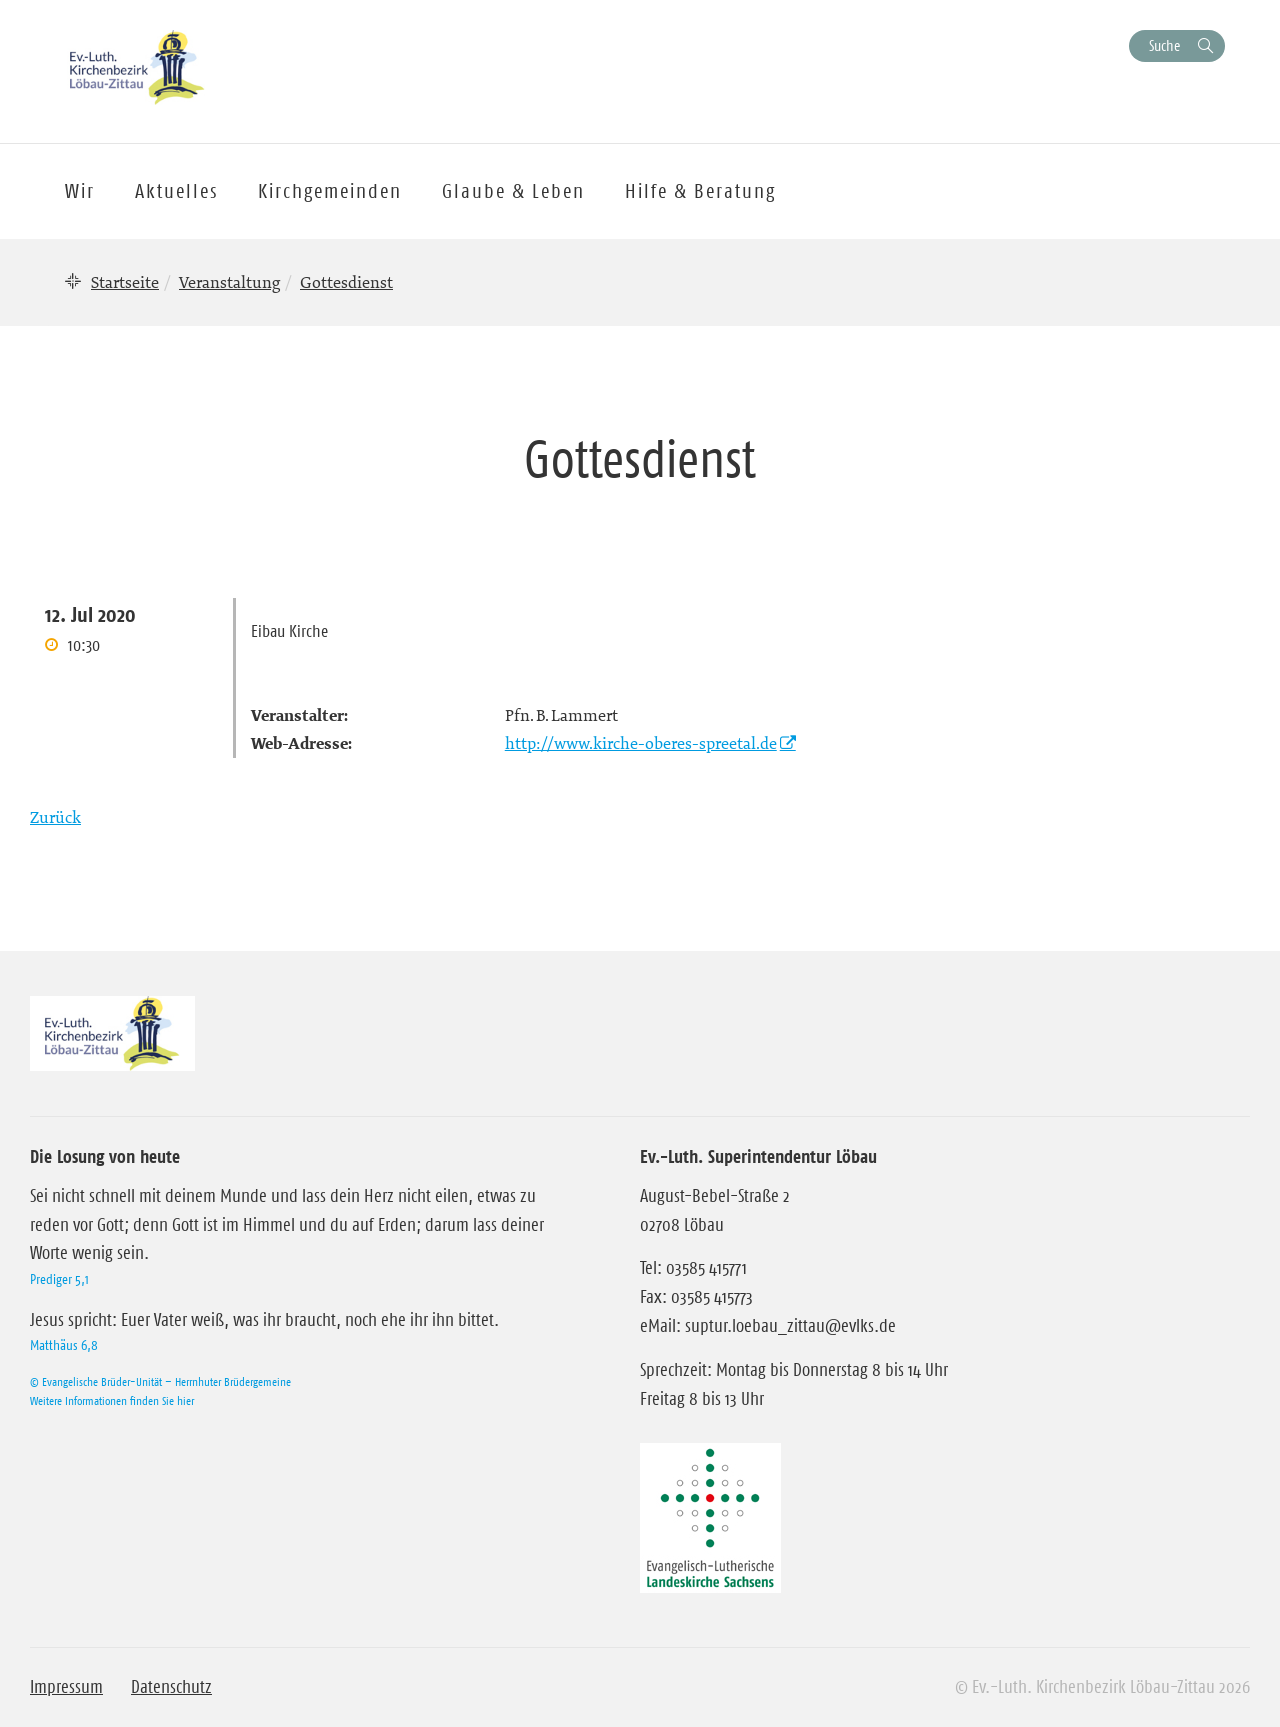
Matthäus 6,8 (64, 1345)
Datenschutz (171, 1687)
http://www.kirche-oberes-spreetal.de (641, 743)
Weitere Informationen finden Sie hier (112, 1400)
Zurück (55, 817)
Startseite (125, 282)
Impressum (66, 1687)
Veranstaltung (229, 282)
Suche (1164, 45)
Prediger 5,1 (59, 1279)
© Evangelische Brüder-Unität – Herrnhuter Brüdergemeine (160, 1381)
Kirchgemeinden (330, 191)
